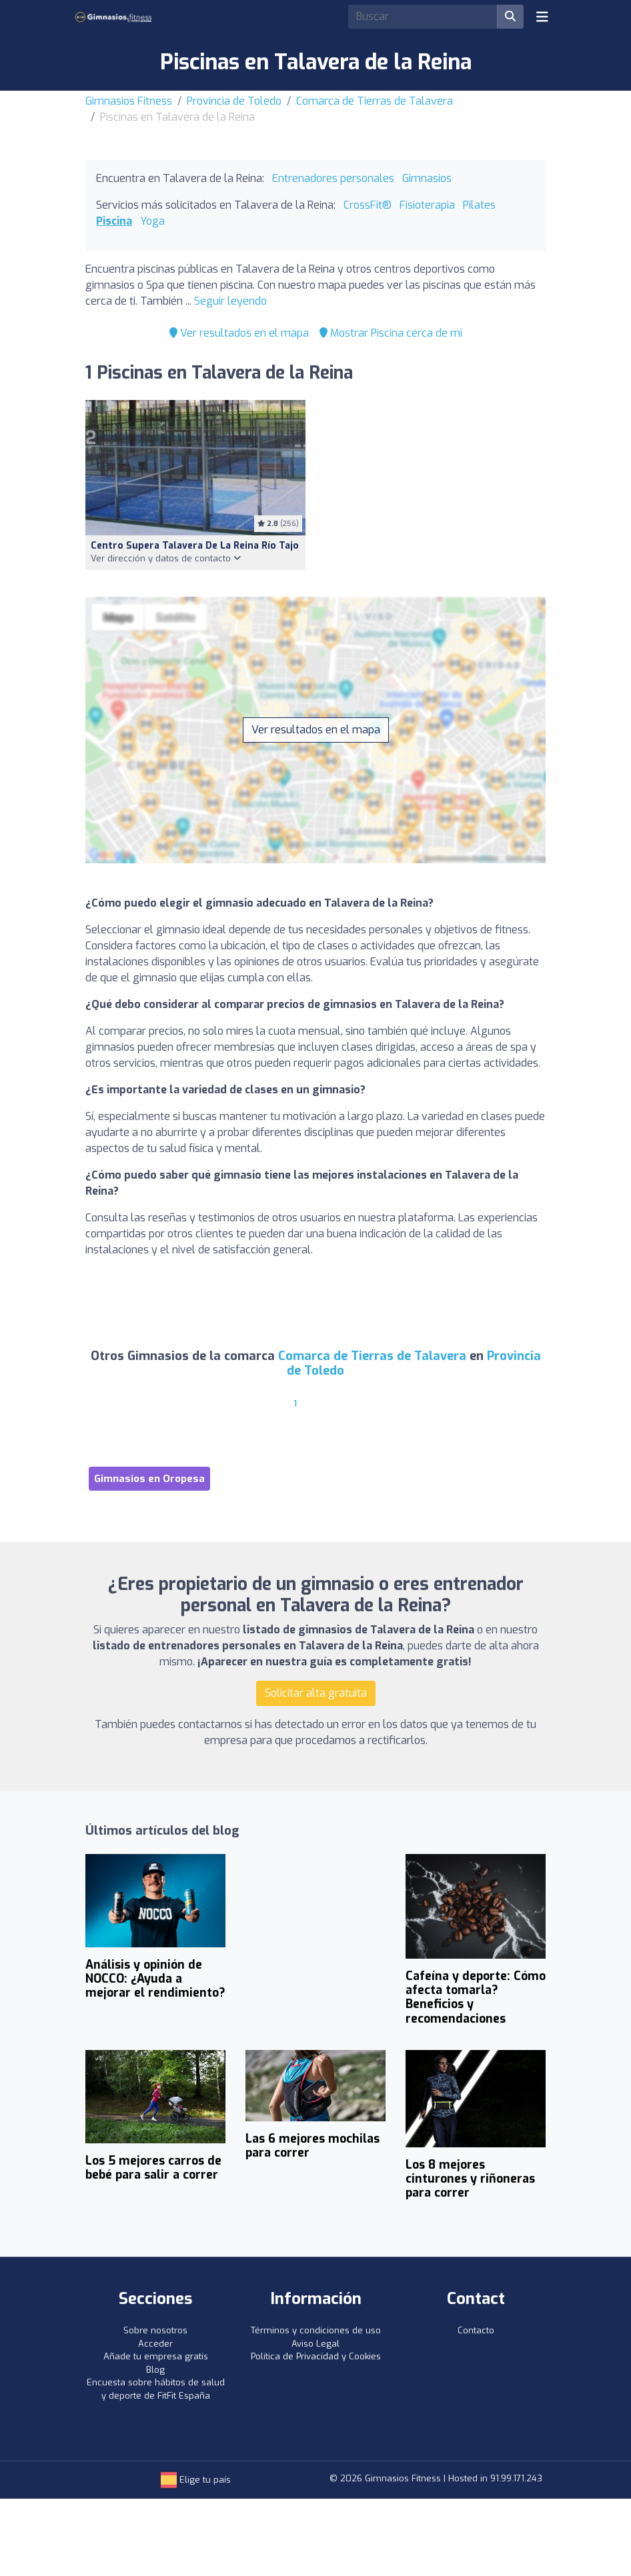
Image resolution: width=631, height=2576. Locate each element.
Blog (155, 2369)
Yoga (152, 221)
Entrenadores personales (333, 178)
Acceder (155, 2343)
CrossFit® (368, 205)
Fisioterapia (427, 205)
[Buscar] (510, 17)
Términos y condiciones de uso (316, 2330)
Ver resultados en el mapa (239, 333)
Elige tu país (196, 2479)
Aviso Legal (315, 2343)
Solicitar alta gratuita (316, 1693)
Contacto (476, 2330)
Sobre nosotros (155, 2330)
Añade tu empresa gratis (155, 2356)
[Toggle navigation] (542, 16)
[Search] (423, 17)
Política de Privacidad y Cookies (316, 2356)
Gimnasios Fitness (128, 101)
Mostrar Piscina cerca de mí (391, 333)
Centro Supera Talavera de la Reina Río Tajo (195, 545)
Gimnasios (427, 178)
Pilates (479, 205)
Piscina (114, 221)
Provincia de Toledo (234, 101)
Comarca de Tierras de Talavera (374, 101)
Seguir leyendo (230, 301)
